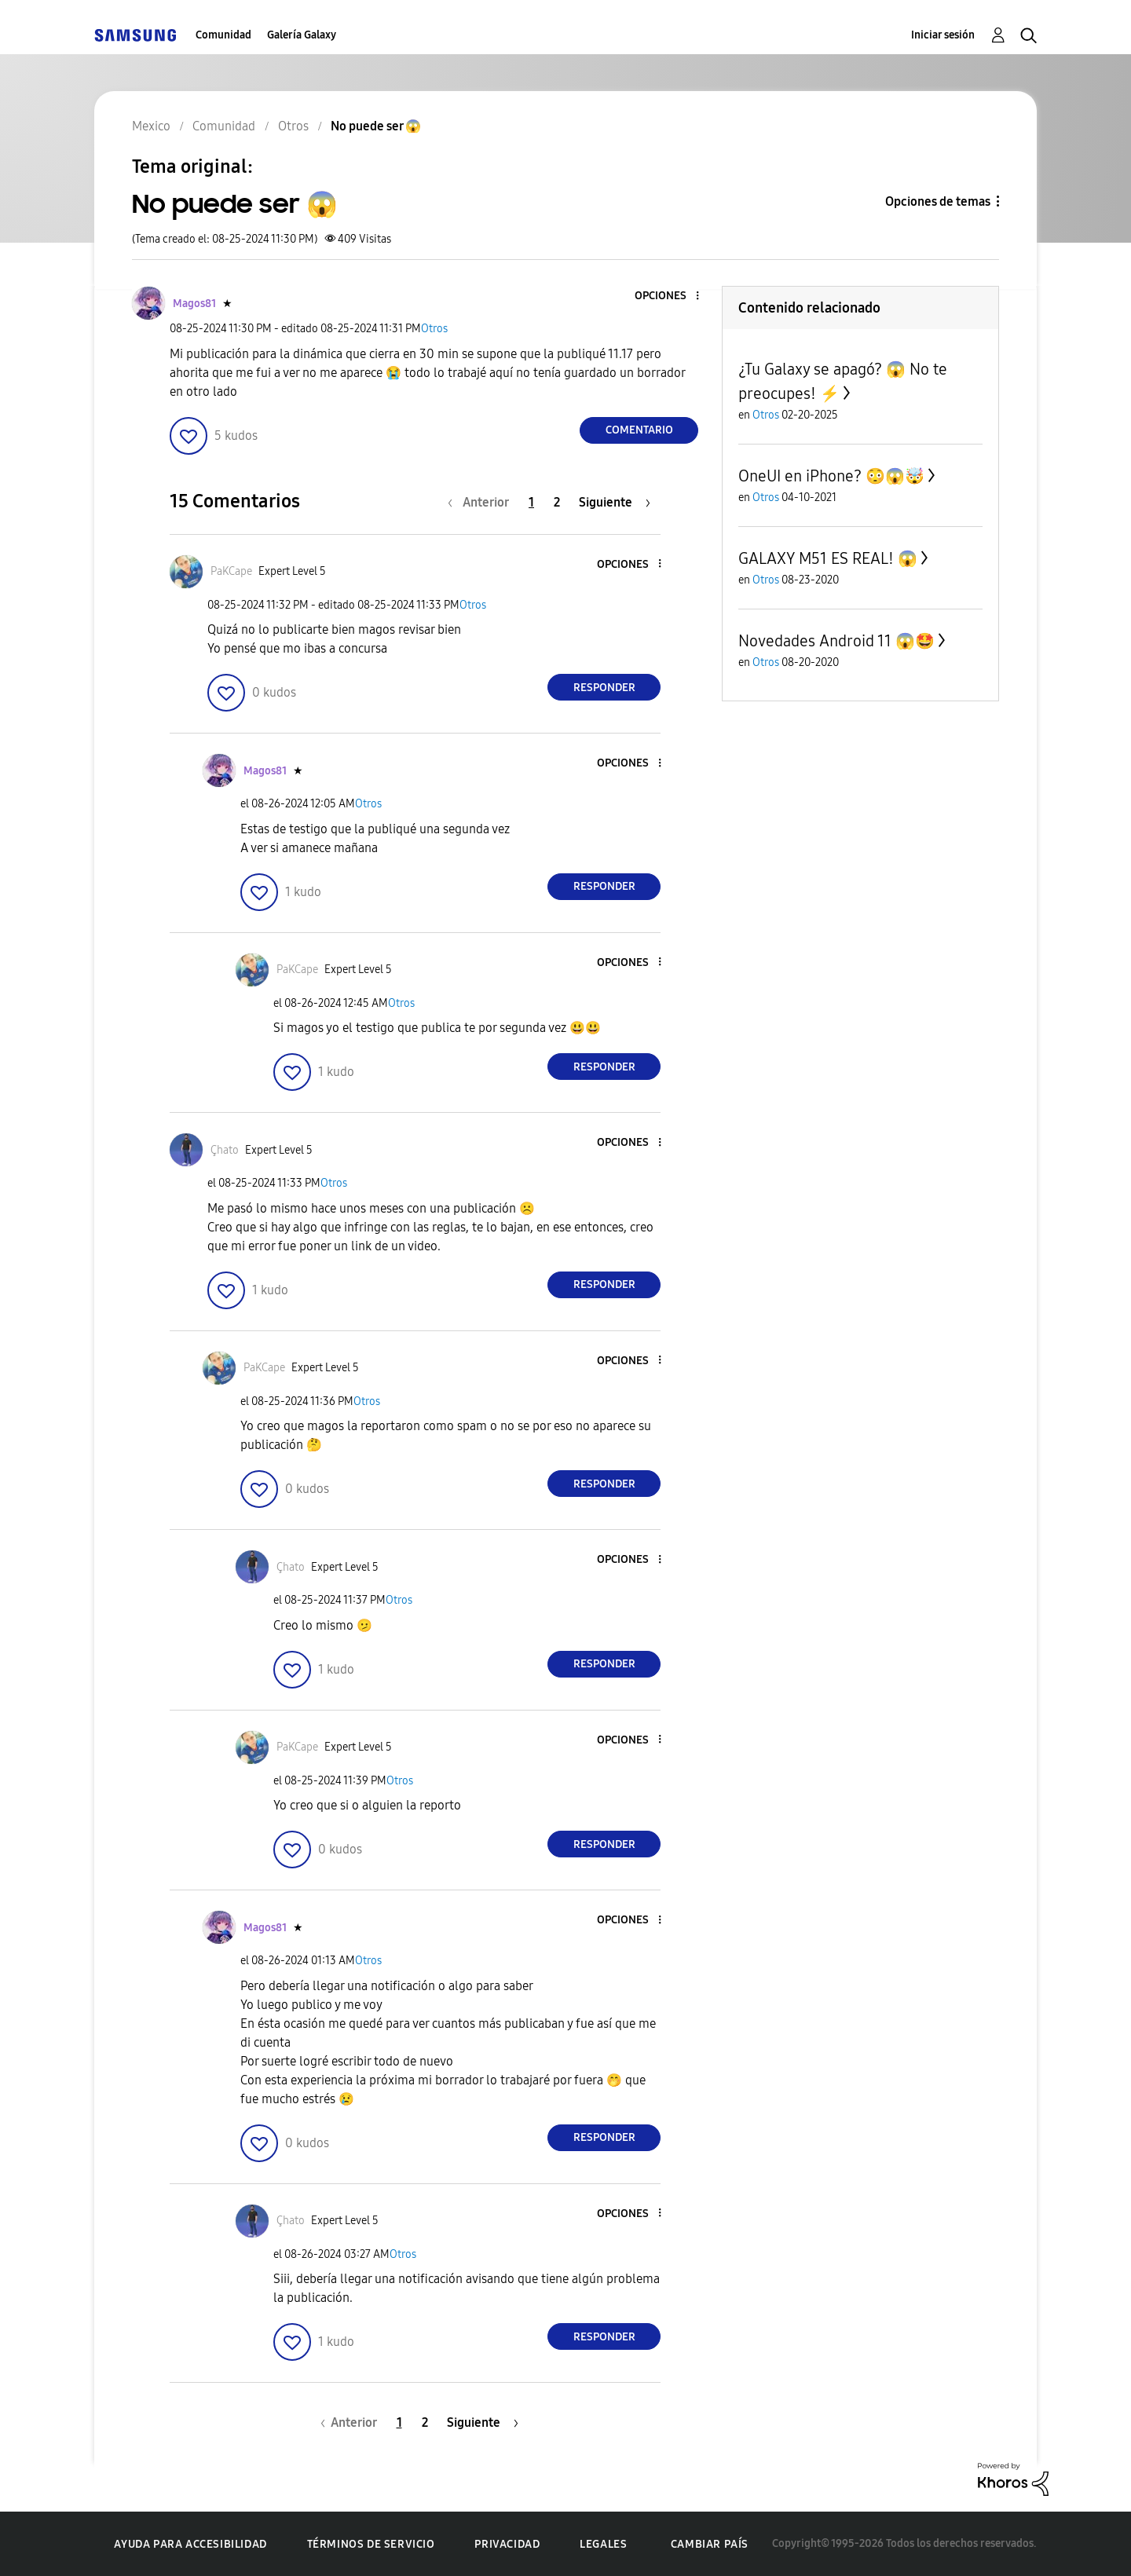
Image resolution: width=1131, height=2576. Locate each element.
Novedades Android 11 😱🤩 (836, 640)
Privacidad (507, 2544)
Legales (603, 2544)
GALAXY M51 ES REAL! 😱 (827, 558)
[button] (671, 296)
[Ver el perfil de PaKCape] (231, 571)
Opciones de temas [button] (937, 201)
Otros (434, 328)
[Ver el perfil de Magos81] (194, 303)
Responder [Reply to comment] (604, 687)
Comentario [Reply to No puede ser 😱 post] (639, 430)
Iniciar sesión (943, 35)
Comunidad (223, 35)
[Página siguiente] (615, 502)
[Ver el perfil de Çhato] (224, 1150)
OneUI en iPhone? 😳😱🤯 (831, 476)
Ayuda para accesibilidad (190, 2544)
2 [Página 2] (557, 502)
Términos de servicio (371, 2544)
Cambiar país (710, 2544)
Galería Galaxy (301, 35)
